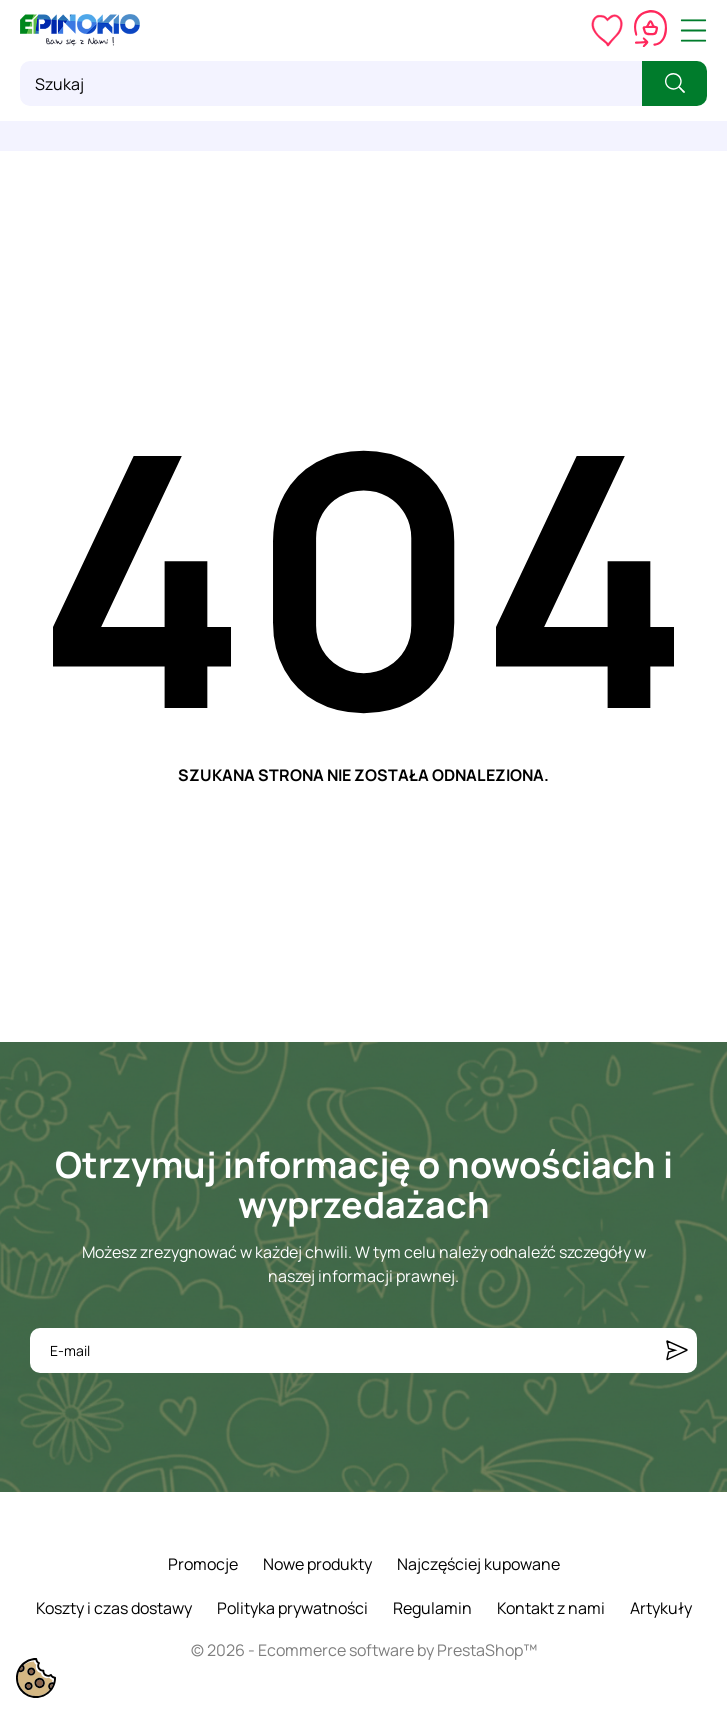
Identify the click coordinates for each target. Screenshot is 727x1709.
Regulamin (432, 1608)
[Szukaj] (331, 83)
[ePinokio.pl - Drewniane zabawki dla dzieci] (80, 30)
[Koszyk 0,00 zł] (650, 30)
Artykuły (661, 1608)
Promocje (203, 1564)
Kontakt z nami (551, 1608)
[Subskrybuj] (677, 1350)
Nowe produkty (317, 1564)
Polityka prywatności (292, 1608)
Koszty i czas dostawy (114, 1608)
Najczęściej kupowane (478, 1564)
